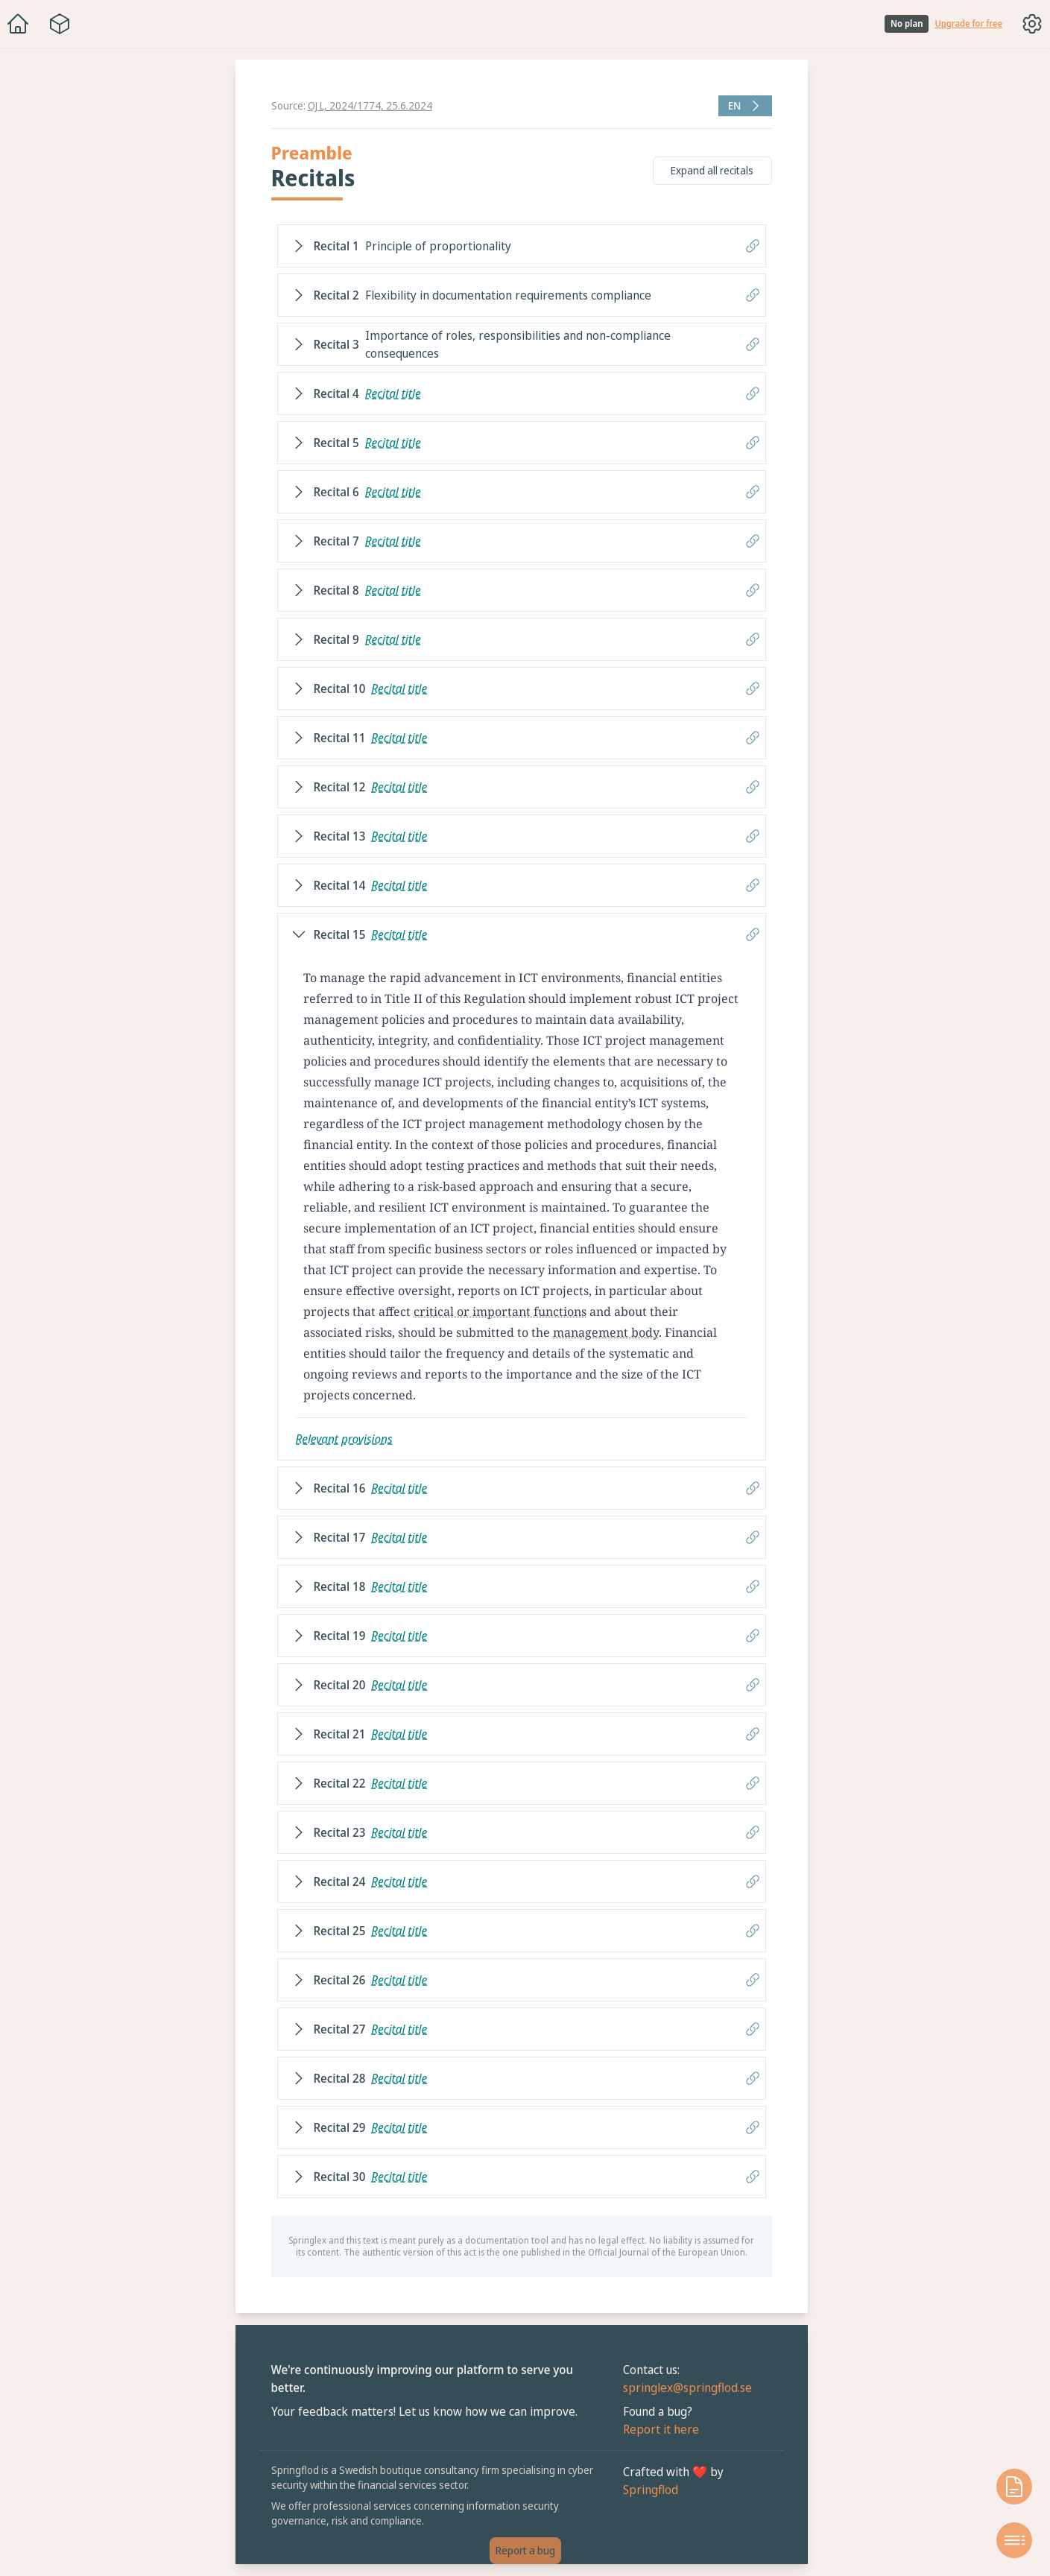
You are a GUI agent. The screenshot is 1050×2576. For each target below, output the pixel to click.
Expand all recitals (712, 170)
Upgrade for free (968, 24)
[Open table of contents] (1014, 2540)
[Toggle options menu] (1032, 24)
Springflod (650, 2489)
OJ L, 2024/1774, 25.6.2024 (370, 105)
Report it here (661, 2429)
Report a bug (525, 2550)
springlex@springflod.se (687, 2387)
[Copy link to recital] (753, 246)
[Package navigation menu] (60, 24)
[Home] (18, 24)
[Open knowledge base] (1014, 2486)
